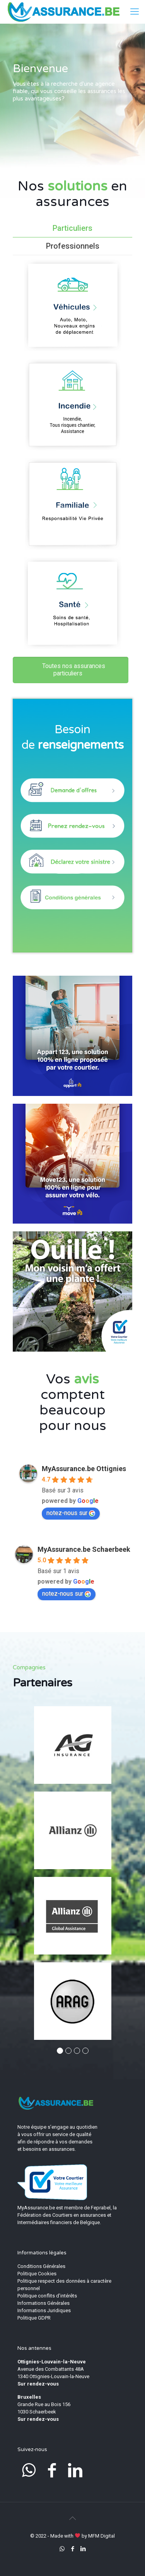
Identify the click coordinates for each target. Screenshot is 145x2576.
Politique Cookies (36, 2274)
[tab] (72, 228)
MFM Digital (101, 2536)
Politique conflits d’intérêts (47, 2296)
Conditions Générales (41, 2266)
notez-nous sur (70, 1513)
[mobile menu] (134, 11)
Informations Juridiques (44, 2310)
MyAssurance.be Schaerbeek (84, 1549)
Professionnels (72, 246)
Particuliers (72, 228)
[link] (72, 1036)
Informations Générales (43, 2303)
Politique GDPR (34, 2318)
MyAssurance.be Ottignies (84, 1469)
